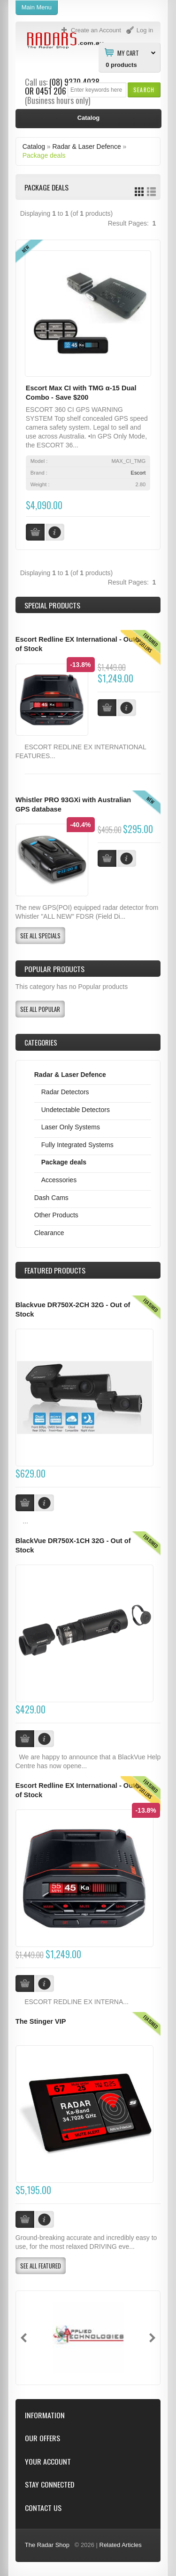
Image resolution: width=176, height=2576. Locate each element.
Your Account (48, 2461)
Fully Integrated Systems (77, 1145)
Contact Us (43, 2507)
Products (54, 1270)
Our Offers (42, 2438)
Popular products (54, 968)
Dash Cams (51, 1197)
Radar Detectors (65, 1092)
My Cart (128, 52)
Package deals (44, 155)
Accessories (59, 1180)
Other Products (56, 1215)
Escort (138, 473)
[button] (144, 89)
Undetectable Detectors (75, 1109)
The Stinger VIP (40, 2021)
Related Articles (120, 2544)
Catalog (34, 146)
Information (45, 2415)
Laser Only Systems (70, 1127)
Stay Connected (49, 2484)
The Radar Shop (47, 2544)
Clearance (49, 1233)
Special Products (52, 605)
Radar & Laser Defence (87, 146)
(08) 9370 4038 (74, 82)
